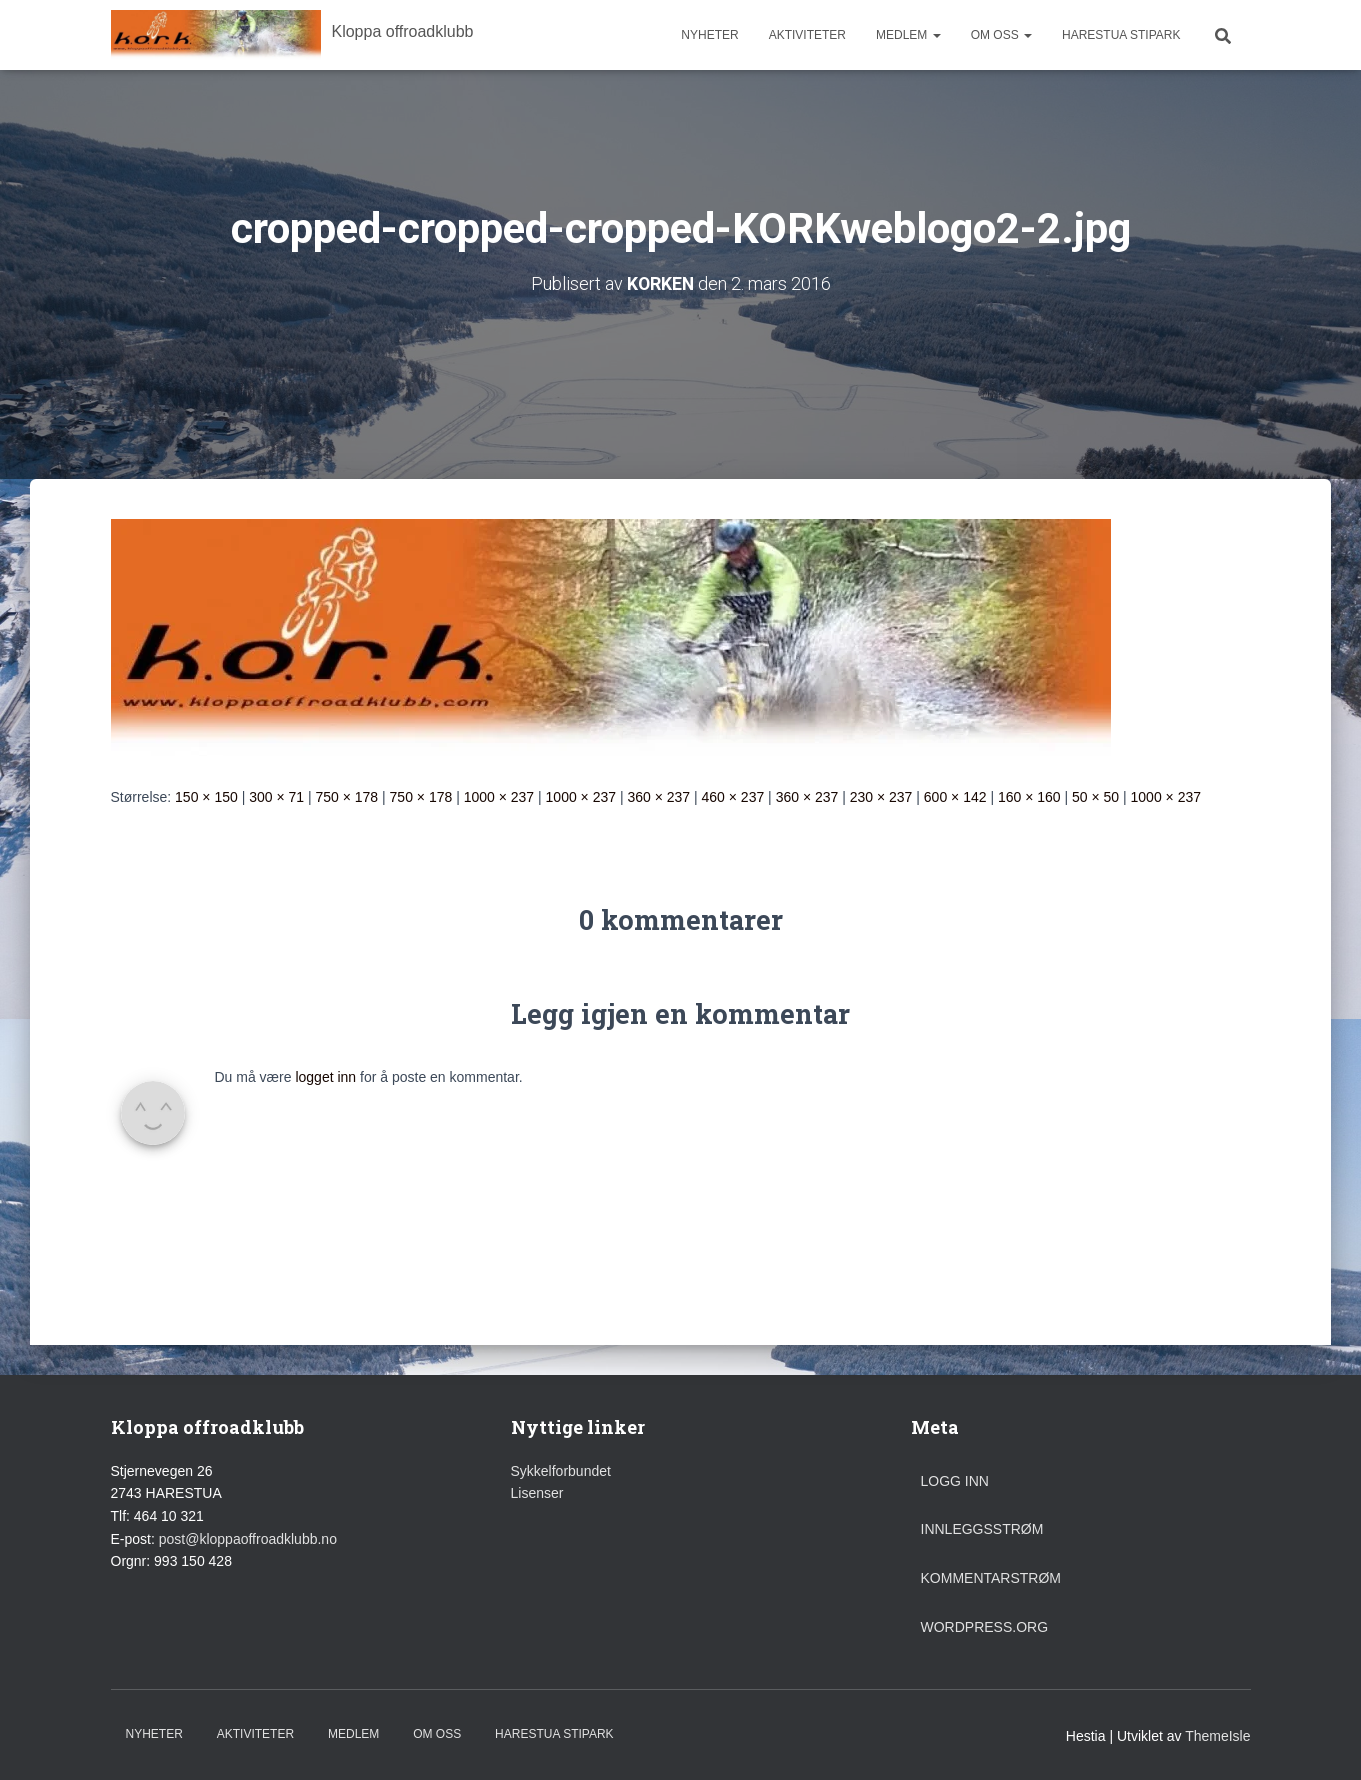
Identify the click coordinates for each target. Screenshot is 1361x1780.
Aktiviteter (807, 35)
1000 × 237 (499, 796)
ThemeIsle (1217, 1735)
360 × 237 (658, 796)
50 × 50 (1095, 796)
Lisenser (537, 1493)
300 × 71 (276, 796)
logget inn (325, 1076)
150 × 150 (206, 796)
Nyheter (709, 35)
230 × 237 (881, 796)
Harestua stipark (1121, 35)
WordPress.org (985, 1626)
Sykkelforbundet (561, 1470)
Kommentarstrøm (991, 1577)
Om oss (1001, 35)
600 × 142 (955, 796)
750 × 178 (346, 796)
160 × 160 (1029, 796)
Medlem (908, 35)
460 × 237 (733, 796)
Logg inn (955, 1480)
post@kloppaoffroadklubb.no (248, 1538)
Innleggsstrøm (982, 1529)
